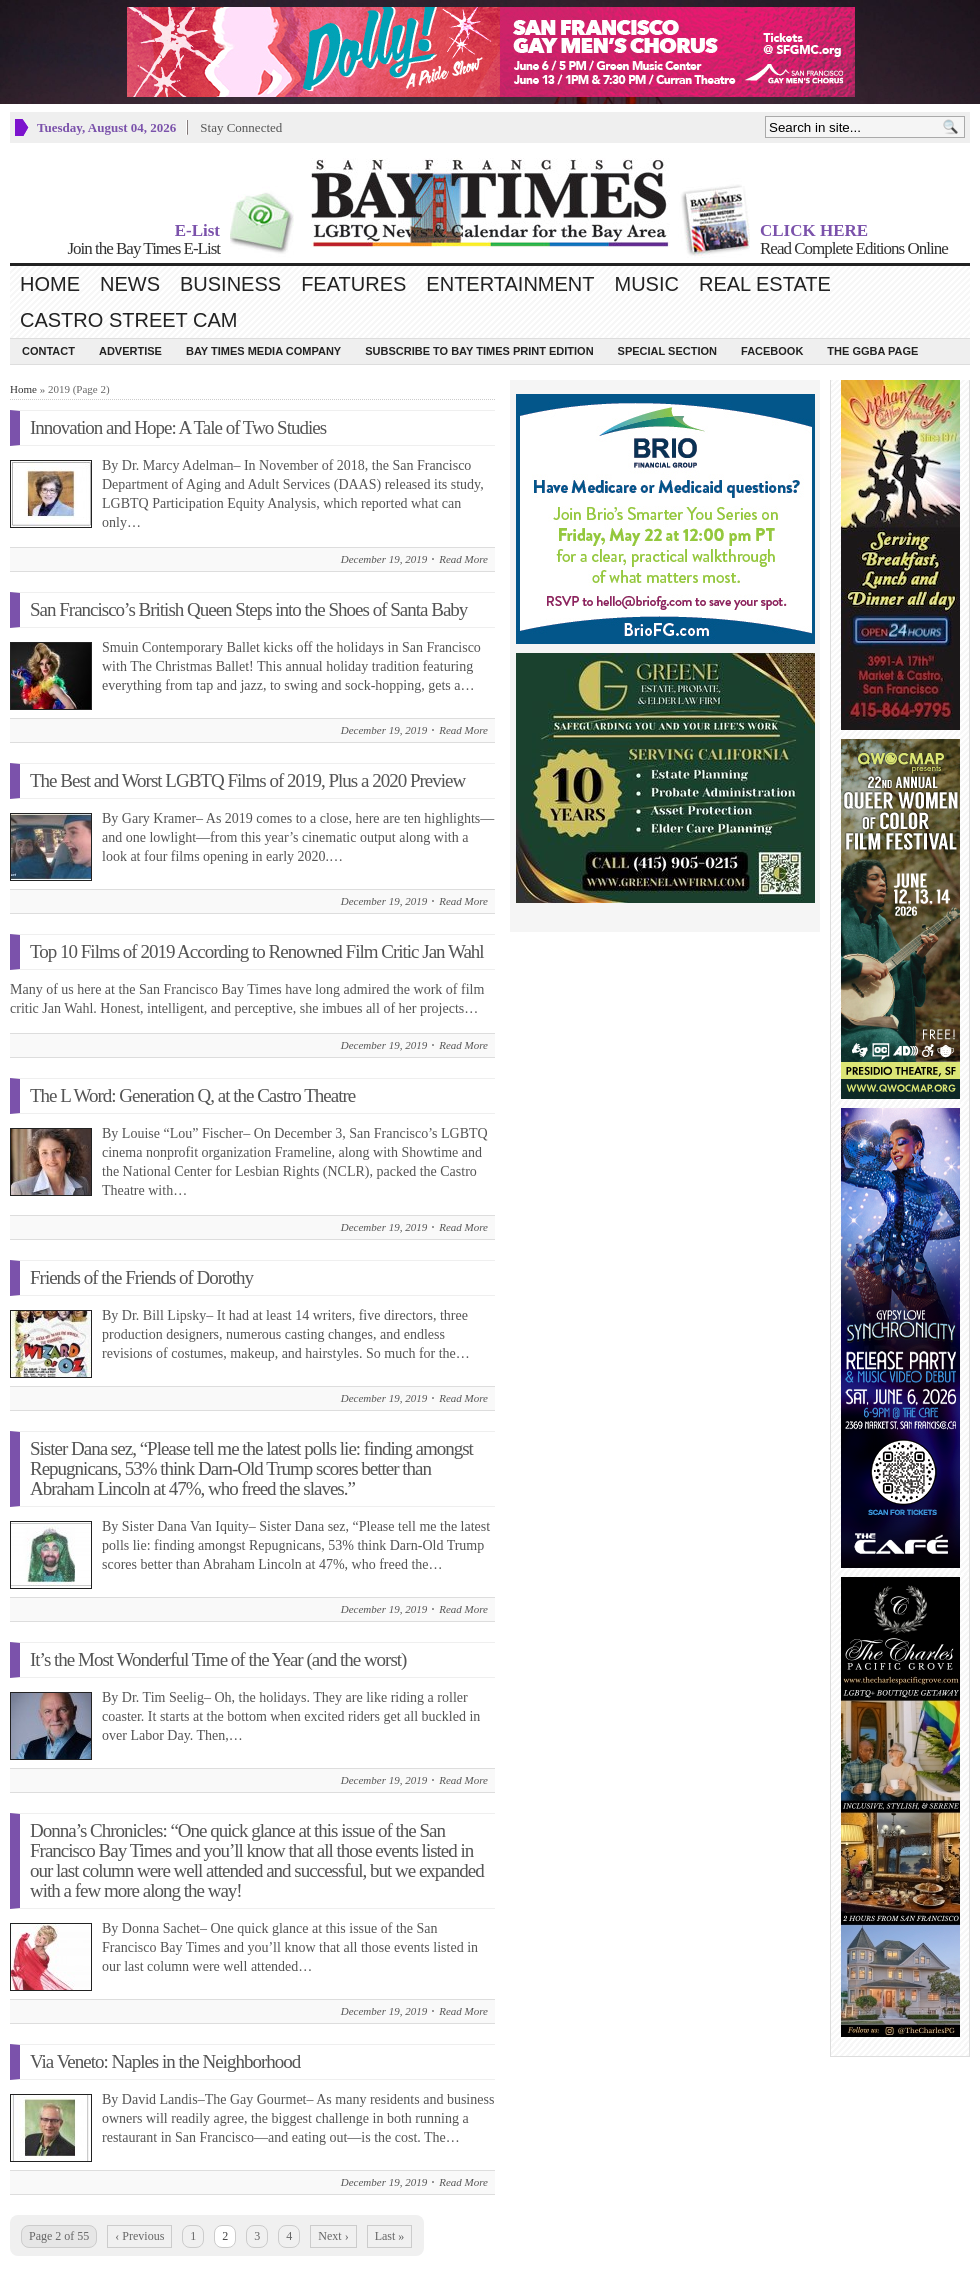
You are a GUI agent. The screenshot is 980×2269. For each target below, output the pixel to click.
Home (50, 284)
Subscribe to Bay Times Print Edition (479, 351)
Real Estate (765, 284)
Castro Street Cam (128, 320)
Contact (48, 351)
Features (353, 284)
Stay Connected (241, 127)
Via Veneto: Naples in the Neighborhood (165, 2061)
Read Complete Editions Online (854, 248)
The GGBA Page (872, 351)
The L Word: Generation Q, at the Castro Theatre (192, 1095)
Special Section (667, 351)
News (130, 284)
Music (647, 284)
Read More (463, 559)
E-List (197, 230)
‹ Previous (139, 2236)
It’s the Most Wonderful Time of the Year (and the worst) (218, 1659)
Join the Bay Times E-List (143, 248)
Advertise (130, 351)
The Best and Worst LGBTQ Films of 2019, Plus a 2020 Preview (247, 780)
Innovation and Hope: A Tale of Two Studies (178, 427)
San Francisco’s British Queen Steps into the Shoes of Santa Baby (248, 609)
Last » (390, 2236)
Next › (333, 2236)
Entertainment (510, 284)
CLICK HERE (814, 230)
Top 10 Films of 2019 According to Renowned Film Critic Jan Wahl (257, 951)
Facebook (772, 351)
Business (230, 284)
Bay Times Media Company (263, 351)
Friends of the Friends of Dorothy (141, 1277)
